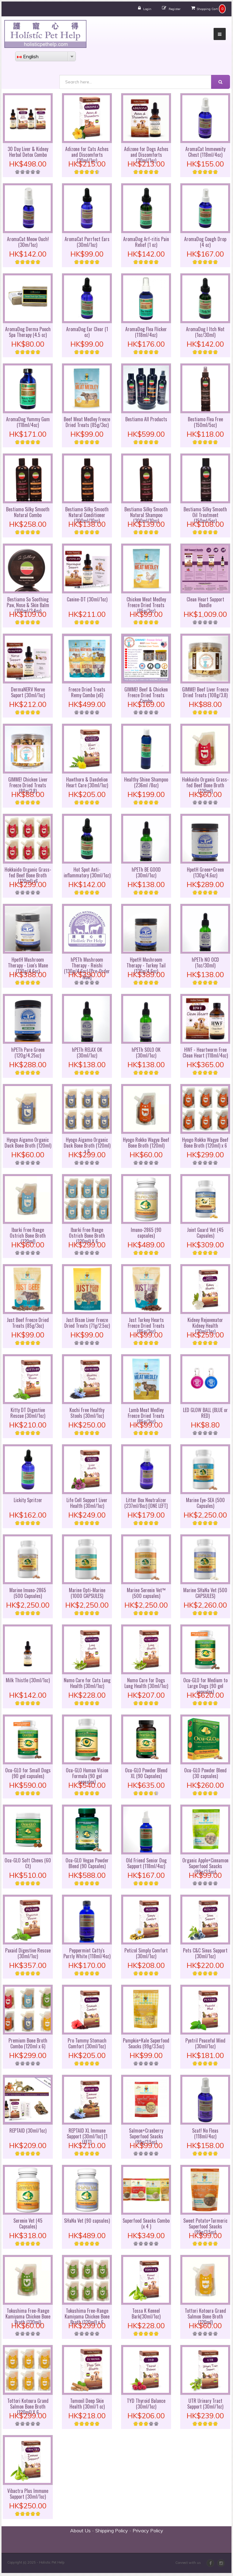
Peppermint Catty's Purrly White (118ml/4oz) (86, 1953)
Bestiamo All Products (146, 419)
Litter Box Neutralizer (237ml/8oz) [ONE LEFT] (146, 1502)
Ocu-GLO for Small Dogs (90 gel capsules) (28, 1773)
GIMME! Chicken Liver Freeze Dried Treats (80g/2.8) (28, 785)
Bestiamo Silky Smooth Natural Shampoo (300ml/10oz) (146, 515)
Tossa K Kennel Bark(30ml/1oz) (146, 2313)
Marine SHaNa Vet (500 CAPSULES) (205, 1592)
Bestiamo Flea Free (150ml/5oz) (205, 422)
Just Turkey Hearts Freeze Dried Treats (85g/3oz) (146, 1325)
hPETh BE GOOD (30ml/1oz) (146, 872)
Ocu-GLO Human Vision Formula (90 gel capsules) (87, 1776)
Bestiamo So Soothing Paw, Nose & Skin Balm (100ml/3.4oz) (28, 605)
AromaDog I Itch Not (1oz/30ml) (205, 331)
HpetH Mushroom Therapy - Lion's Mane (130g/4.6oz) (28, 965)
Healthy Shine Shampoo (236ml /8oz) (146, 782)
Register (175, 9)
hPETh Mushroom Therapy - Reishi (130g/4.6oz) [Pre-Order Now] (87, 968)
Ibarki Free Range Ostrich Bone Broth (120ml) (28, 1235)
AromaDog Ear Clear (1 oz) (87, 331)
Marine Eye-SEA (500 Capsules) (205, 1502)
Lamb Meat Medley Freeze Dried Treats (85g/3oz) (146, 1415)
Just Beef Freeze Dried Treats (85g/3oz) (28, 1322)
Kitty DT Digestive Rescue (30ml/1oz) (27, 1412)
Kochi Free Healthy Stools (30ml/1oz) (86, 1412)
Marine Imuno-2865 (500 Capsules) (27, 1592)
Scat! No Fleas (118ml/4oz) (205, 2133)
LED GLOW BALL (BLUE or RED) (205, 1412)
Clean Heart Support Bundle (205, 602)
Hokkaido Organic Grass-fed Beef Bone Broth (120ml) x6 (28, 875)
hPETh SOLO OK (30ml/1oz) (146, 1052)
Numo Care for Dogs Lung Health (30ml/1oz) (146, 1683)
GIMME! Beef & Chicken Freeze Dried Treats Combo (146, 695)
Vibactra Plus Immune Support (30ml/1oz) (27, 2493)
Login (147, 9)
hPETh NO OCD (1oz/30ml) (205, 962)
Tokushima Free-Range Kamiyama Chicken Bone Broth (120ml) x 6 (87, 2316)
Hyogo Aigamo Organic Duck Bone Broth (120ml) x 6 (87, 1145)
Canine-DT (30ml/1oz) (87, 599)
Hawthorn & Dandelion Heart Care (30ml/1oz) (87, 782)
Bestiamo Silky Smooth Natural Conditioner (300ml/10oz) (87, 515)
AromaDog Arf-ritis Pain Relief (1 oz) (146, 241)
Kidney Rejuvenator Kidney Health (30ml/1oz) (205, 1325)
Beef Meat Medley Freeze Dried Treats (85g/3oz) (87, 422)
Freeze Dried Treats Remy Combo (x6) (87, 692)
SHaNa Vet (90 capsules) (87, 2220)
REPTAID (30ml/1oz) (27, 2130)
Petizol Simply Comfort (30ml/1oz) (146, 1953)
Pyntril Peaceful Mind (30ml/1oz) (205, 2043)
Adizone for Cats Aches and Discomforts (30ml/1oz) (87, 154)
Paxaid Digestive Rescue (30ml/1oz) (28, 1953)
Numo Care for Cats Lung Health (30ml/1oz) (87, 1683)
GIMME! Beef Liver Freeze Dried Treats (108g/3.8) (205, 692)
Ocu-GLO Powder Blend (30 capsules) (205, 1773)
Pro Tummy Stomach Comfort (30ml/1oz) (87, 2043)
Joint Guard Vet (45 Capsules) (205, 1232)
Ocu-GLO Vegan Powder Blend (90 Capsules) (87, 1863)
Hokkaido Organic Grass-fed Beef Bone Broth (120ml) (205, 785)
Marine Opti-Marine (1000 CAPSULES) (87, 1592)
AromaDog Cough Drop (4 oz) (205, 241)
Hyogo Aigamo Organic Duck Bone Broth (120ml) (28, 1142)
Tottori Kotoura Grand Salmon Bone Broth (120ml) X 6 (28, 2406)
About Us (80, 2530)
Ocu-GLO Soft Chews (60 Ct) (28, 1863)
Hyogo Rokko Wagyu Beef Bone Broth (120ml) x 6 (205, 1142)
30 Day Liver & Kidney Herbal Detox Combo (28, 151)
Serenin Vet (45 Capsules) (27, 2223)
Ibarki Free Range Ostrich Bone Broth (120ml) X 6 (87, 1235)
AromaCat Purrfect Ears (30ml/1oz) (87, 241)
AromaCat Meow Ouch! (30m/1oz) (28, 241)
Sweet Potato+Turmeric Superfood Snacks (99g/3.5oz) (205, 2226)
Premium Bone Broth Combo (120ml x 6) (27, 2043)
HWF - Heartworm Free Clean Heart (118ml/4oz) (205, 1052)
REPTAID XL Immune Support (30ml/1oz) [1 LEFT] (87, 2136)
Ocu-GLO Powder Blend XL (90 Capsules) (146, 1773)
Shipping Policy (111, 2530)
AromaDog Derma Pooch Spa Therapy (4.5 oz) (28, 331)
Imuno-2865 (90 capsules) (146, 1232)
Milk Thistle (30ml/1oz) (28, 1680)
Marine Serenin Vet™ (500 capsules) (146, 1592)
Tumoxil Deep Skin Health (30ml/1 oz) (87, 2403)
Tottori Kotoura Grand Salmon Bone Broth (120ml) (205, 2316)
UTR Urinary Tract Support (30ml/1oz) (205, 2403)
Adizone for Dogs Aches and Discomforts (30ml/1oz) (146, 154)
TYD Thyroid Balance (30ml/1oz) (146, 2403)
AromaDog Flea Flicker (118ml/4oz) (146, 331)
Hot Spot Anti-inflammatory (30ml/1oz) (87, 872)
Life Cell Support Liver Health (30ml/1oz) (86, 1502)
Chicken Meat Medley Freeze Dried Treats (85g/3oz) (146, 605)
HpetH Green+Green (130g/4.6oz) (205, 872)
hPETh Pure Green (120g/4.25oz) (28, 1052)
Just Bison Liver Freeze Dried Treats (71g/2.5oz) (87, 1322)
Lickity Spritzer (28, 1500)
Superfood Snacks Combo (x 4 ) (146, 2223)
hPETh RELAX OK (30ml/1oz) (87, 1052)
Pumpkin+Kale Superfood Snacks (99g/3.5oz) (146, 2043)
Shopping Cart (207, 9)
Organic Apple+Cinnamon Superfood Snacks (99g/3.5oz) (205, 1866)
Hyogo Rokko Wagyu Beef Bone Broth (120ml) (146, 1142)
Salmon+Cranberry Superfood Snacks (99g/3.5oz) (146, 2136)
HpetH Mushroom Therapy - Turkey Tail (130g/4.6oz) (146, 965)
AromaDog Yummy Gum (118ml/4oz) (28, 422)
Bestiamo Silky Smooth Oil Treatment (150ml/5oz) (205, 515)
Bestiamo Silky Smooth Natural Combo (27, 512)
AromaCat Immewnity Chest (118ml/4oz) (205, 151)
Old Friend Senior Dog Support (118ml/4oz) (146, 1863)
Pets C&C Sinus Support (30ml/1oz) (205, 1953)
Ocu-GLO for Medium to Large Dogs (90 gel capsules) (205, 1685)
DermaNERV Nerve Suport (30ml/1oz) (28, 692)
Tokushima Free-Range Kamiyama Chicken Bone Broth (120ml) (27, 2316)
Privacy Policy (148, 2530)
